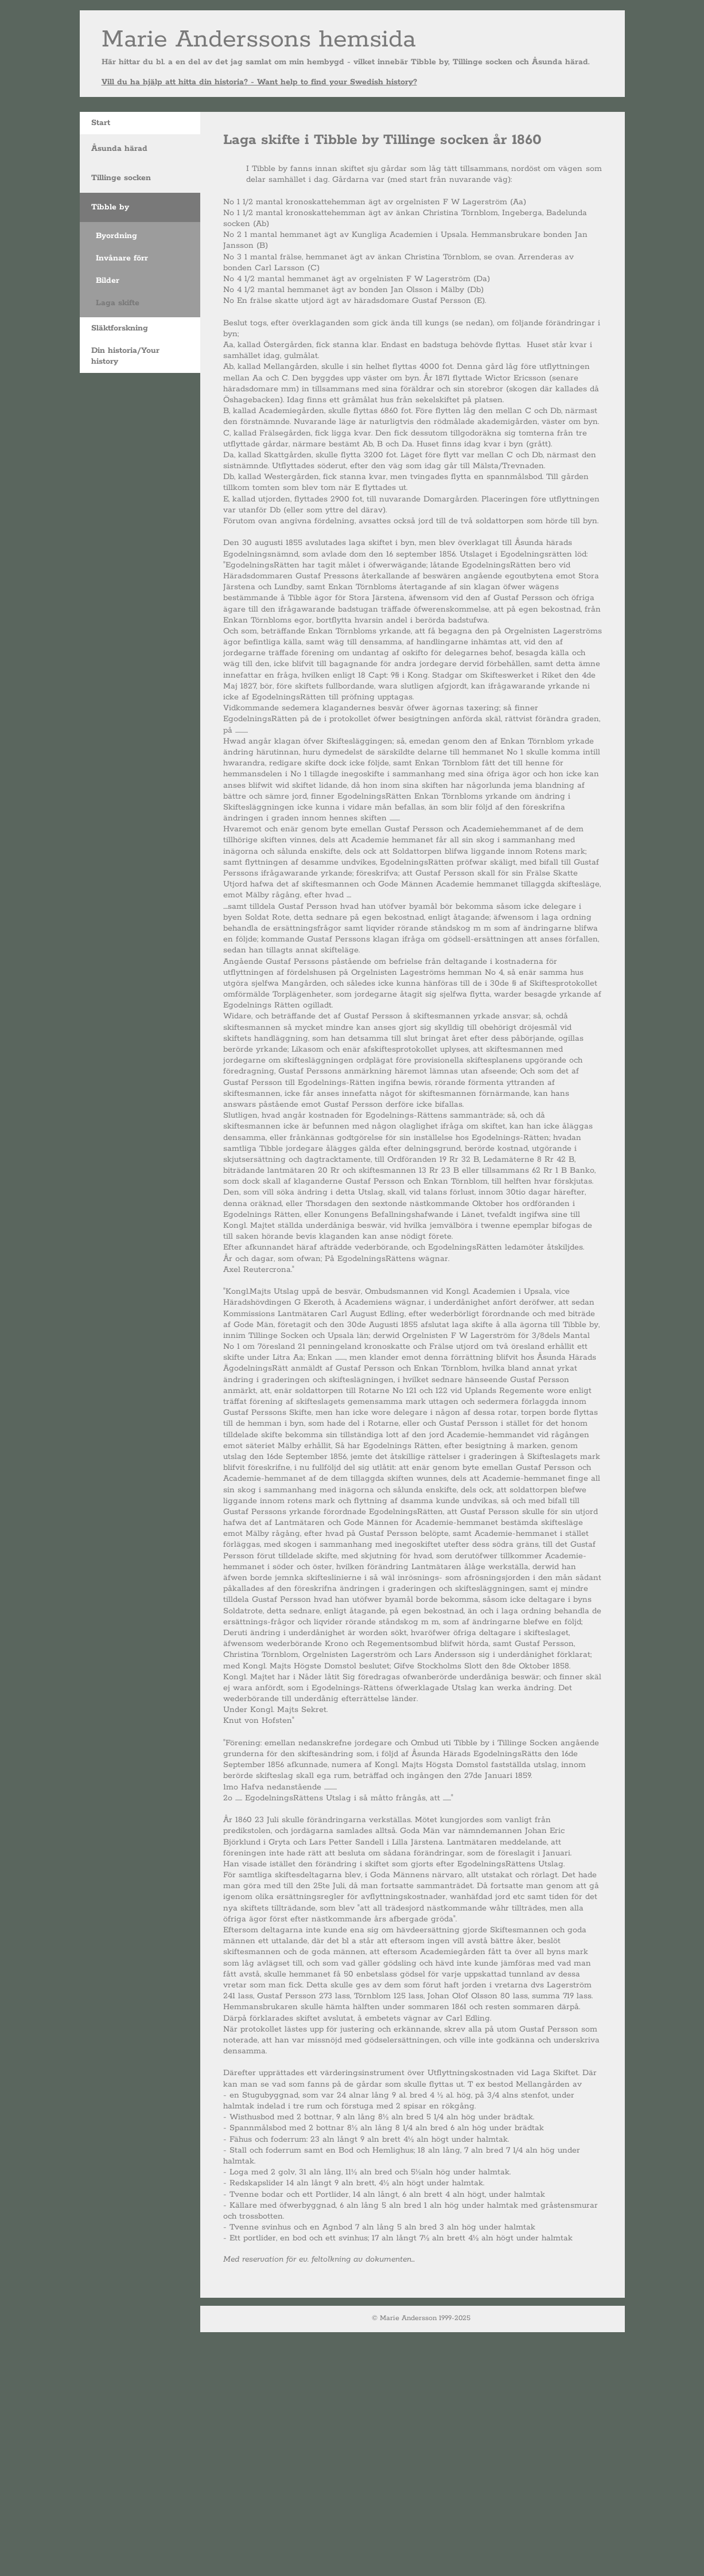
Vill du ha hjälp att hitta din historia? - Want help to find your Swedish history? (259, 82)
